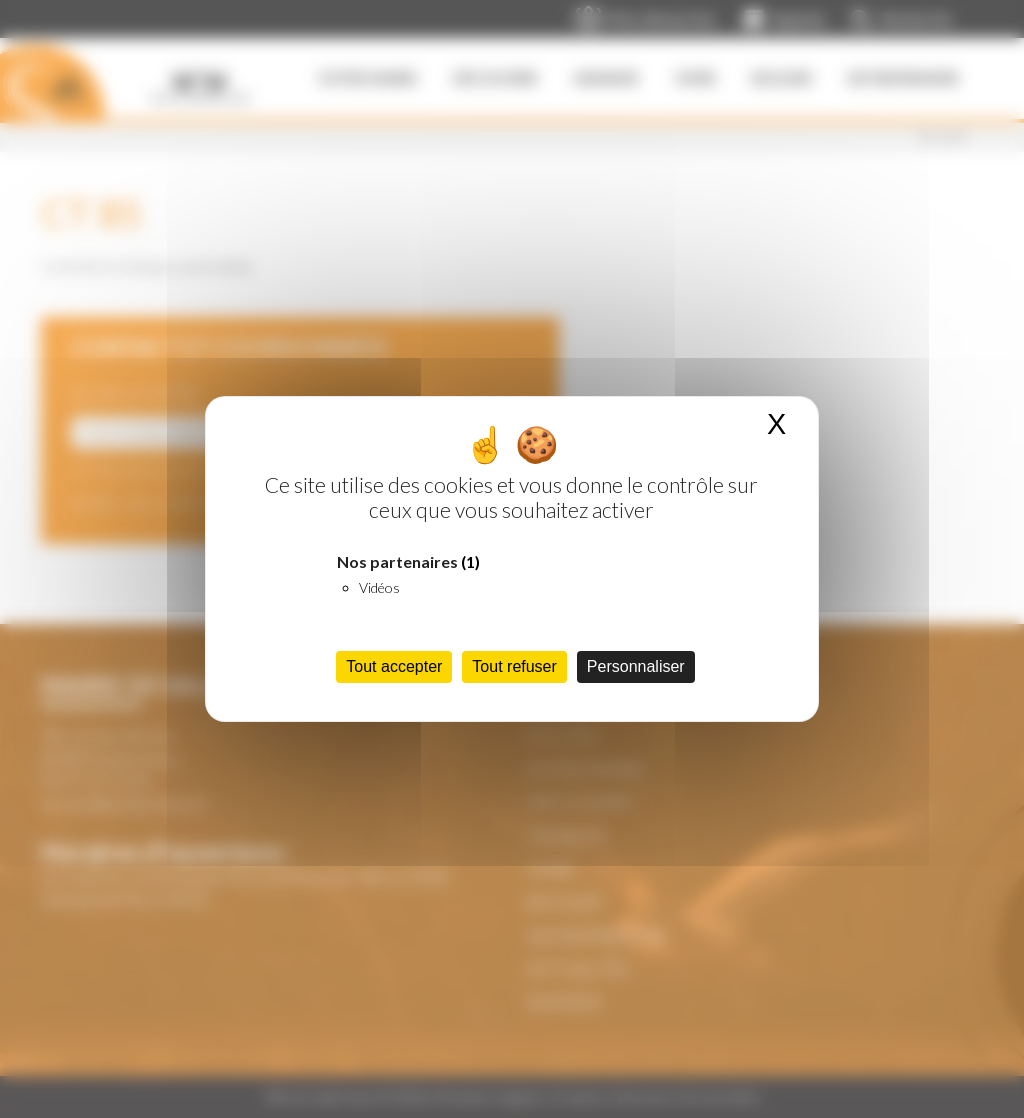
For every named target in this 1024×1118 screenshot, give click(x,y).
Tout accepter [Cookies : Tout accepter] (394, 666)
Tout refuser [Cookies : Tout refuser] (514, 666)
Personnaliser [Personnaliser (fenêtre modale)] (636, 666)
